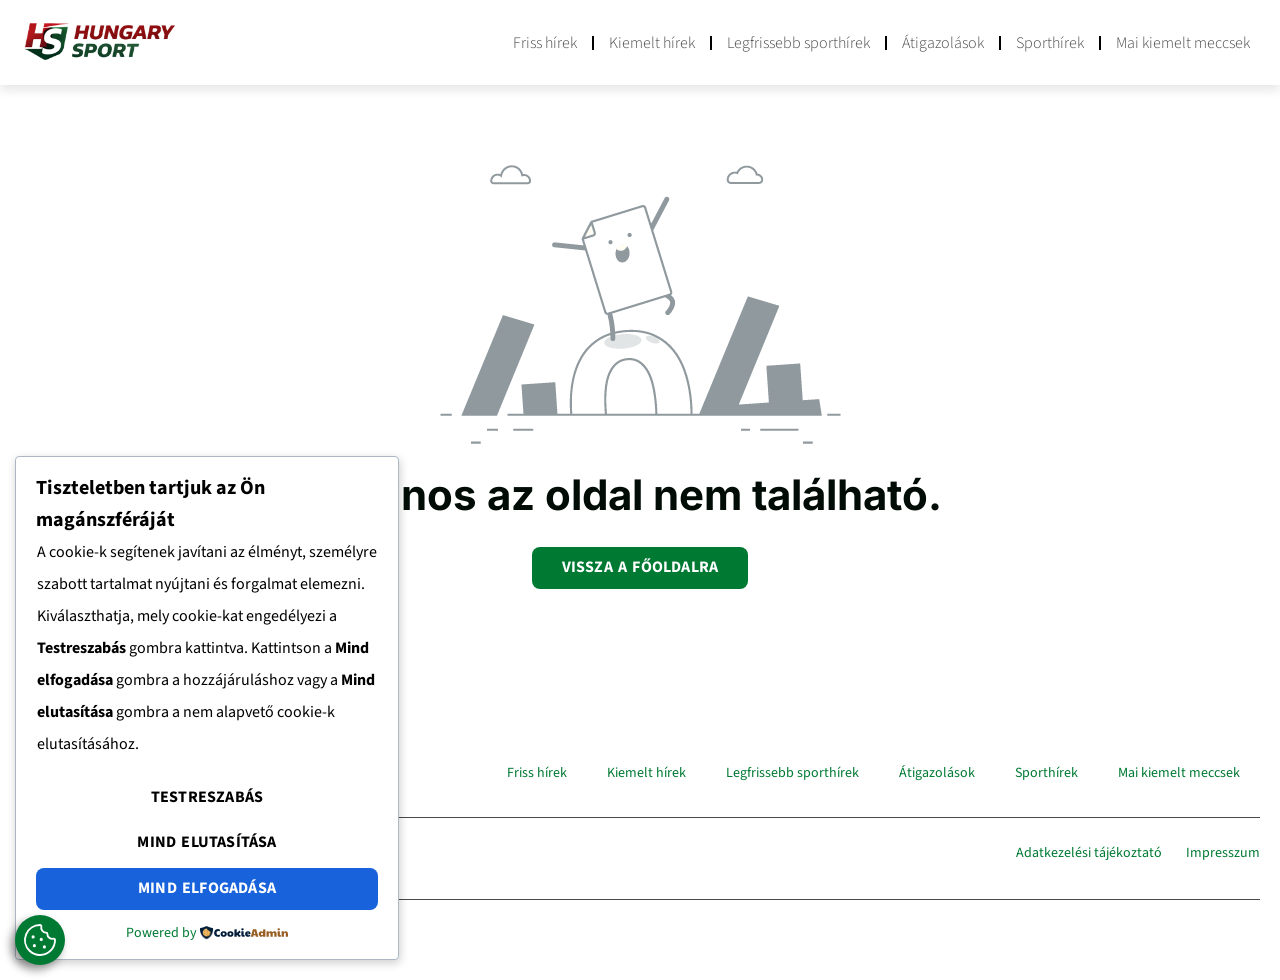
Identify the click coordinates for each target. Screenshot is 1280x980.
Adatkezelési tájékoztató (1089, 853)
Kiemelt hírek (652, 43)
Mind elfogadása (207, 888)
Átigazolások (943, 43)
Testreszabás (207, 797)
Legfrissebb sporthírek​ (798, 43)
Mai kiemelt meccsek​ (1183, 43)
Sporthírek (1050, 43)
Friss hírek (545, 43)
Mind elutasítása (206, 842)
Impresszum (1223, 853)
